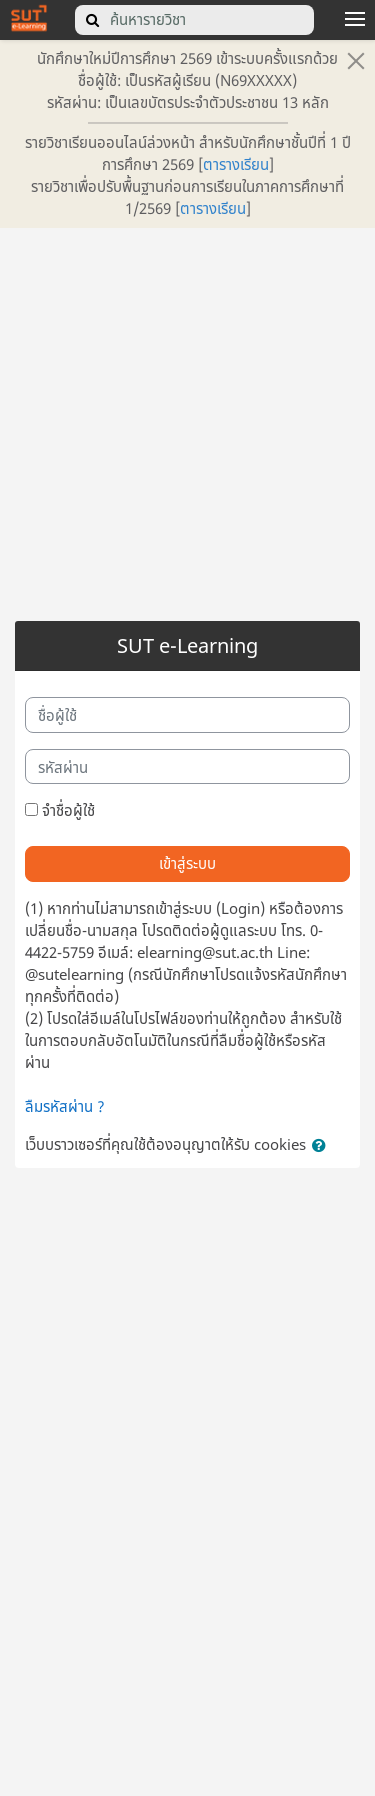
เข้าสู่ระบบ (187, 863)
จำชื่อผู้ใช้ (68, 810)
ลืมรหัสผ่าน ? (65, 1106)
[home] (29, 17)
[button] (323, 1146)
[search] (93, 20)
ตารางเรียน (236, 164)
